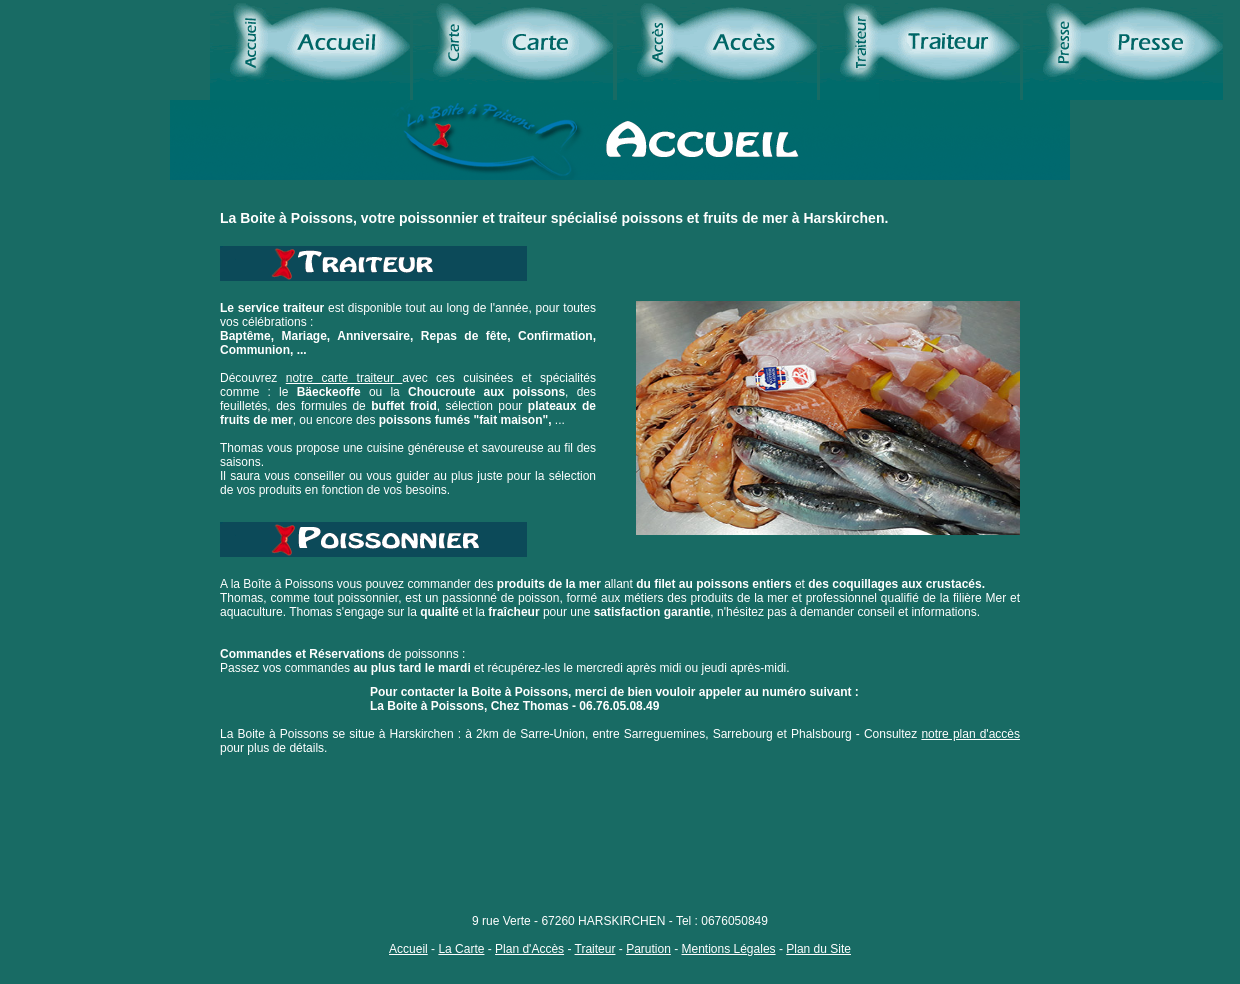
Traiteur (595, 949)
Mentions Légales (729, 949)
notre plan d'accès (970, 734)
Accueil (408, 949)
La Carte (461, 949)
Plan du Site (818, 949)
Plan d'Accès (529, 949)
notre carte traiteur (344, 378)
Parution (648, 949)
